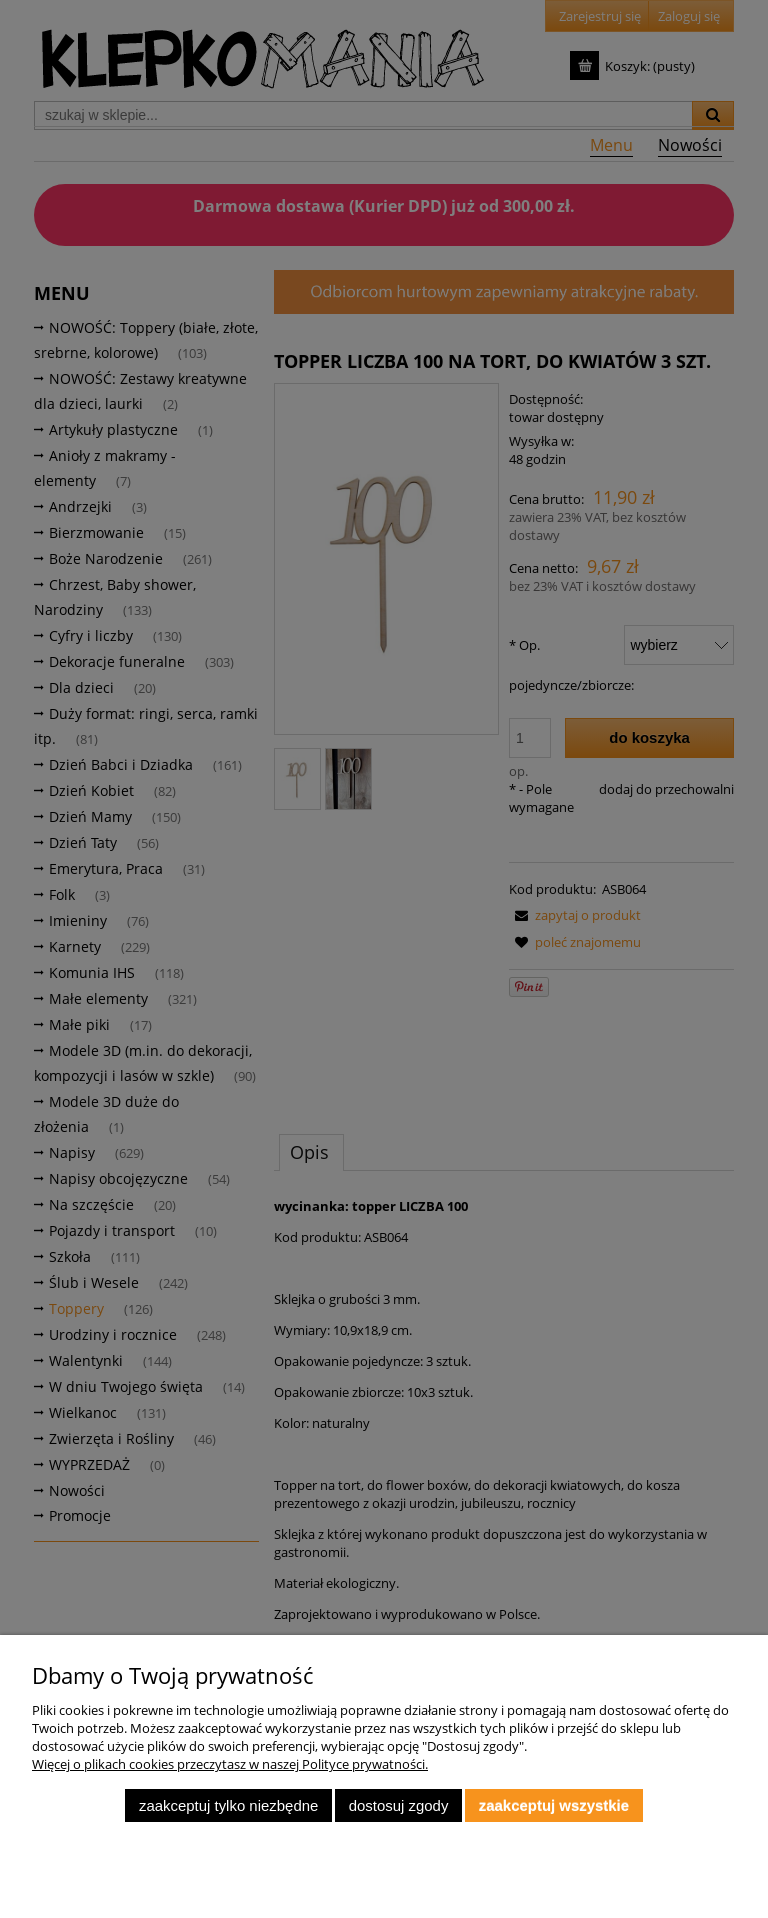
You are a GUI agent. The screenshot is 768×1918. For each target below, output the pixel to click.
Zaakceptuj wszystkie (554, 1805)
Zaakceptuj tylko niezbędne (228, 1805)
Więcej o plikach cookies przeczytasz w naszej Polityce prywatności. (230, 1764)
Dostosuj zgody (399, 1805)
